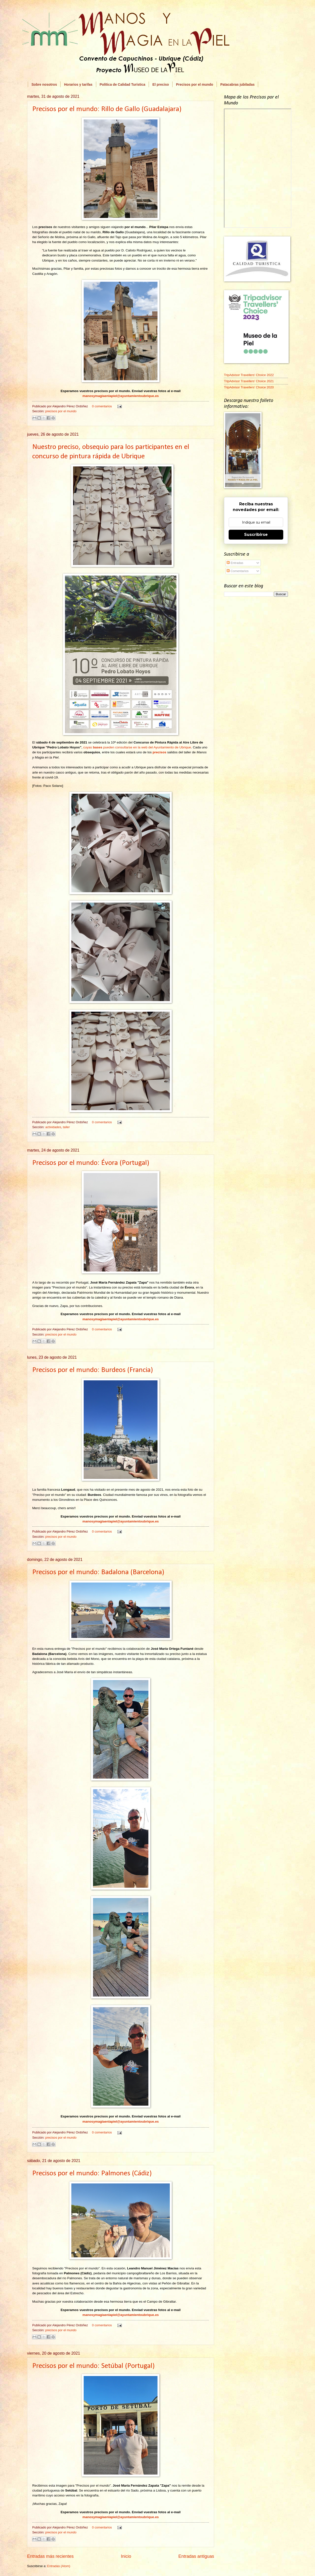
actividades (53, 1127)
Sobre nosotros (44, 84)
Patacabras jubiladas (237, 84)
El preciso (160, 84)
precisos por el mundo (61, 411)
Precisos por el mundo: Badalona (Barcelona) (98, 1572)
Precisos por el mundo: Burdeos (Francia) (92, 1370)
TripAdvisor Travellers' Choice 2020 (249, 387)
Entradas (235, 563)
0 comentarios (102, 406)
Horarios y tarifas (78, 84)
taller (66, 1127)
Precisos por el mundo (194, 84)
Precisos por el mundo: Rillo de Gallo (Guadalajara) (106, 109)
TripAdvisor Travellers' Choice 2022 (249, 375)
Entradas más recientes (50, 2556)
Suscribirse (256, 534)
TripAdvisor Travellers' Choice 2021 (249, 381)
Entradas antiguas (196, 2556)
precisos (159, 752)
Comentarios (238, 571)
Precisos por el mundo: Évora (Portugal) (90, 1163)
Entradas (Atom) (58, 2566)
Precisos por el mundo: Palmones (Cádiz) (92, 2173)
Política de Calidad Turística (122, 84)
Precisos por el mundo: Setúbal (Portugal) (93, 2366)
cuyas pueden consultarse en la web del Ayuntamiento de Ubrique (137, 747)
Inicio (126, 2556)
